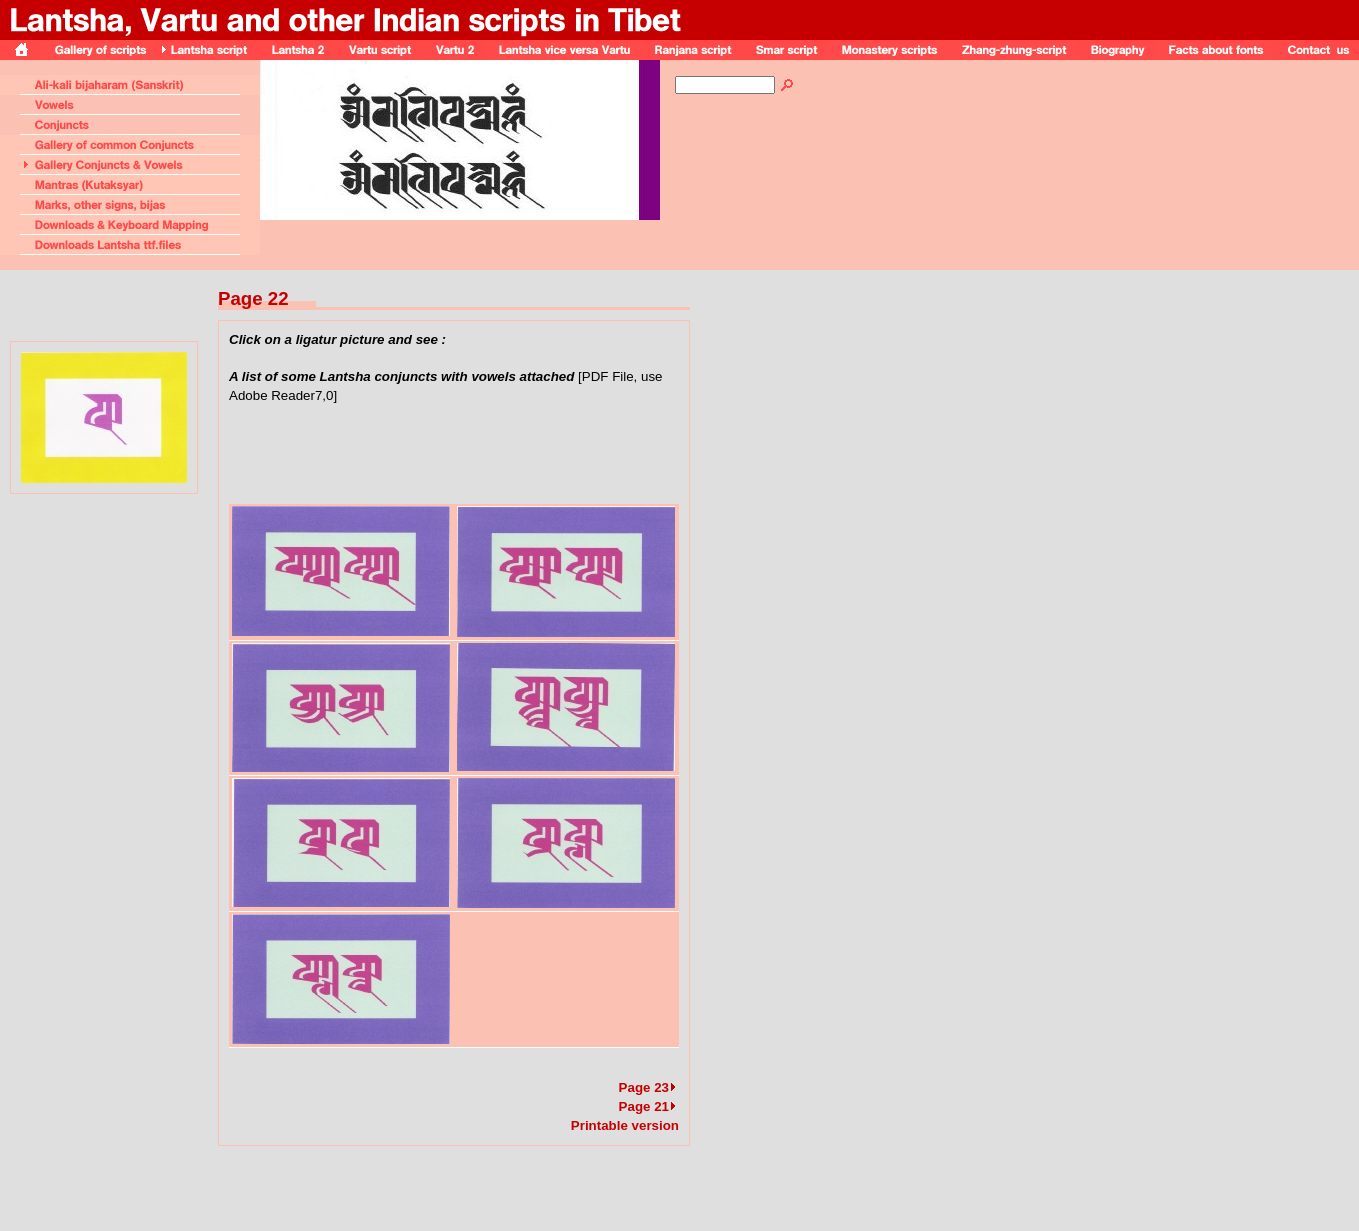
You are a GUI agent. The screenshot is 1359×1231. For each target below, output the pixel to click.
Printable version (625, 1125)
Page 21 (649, 1106)
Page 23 (649, 1087)
